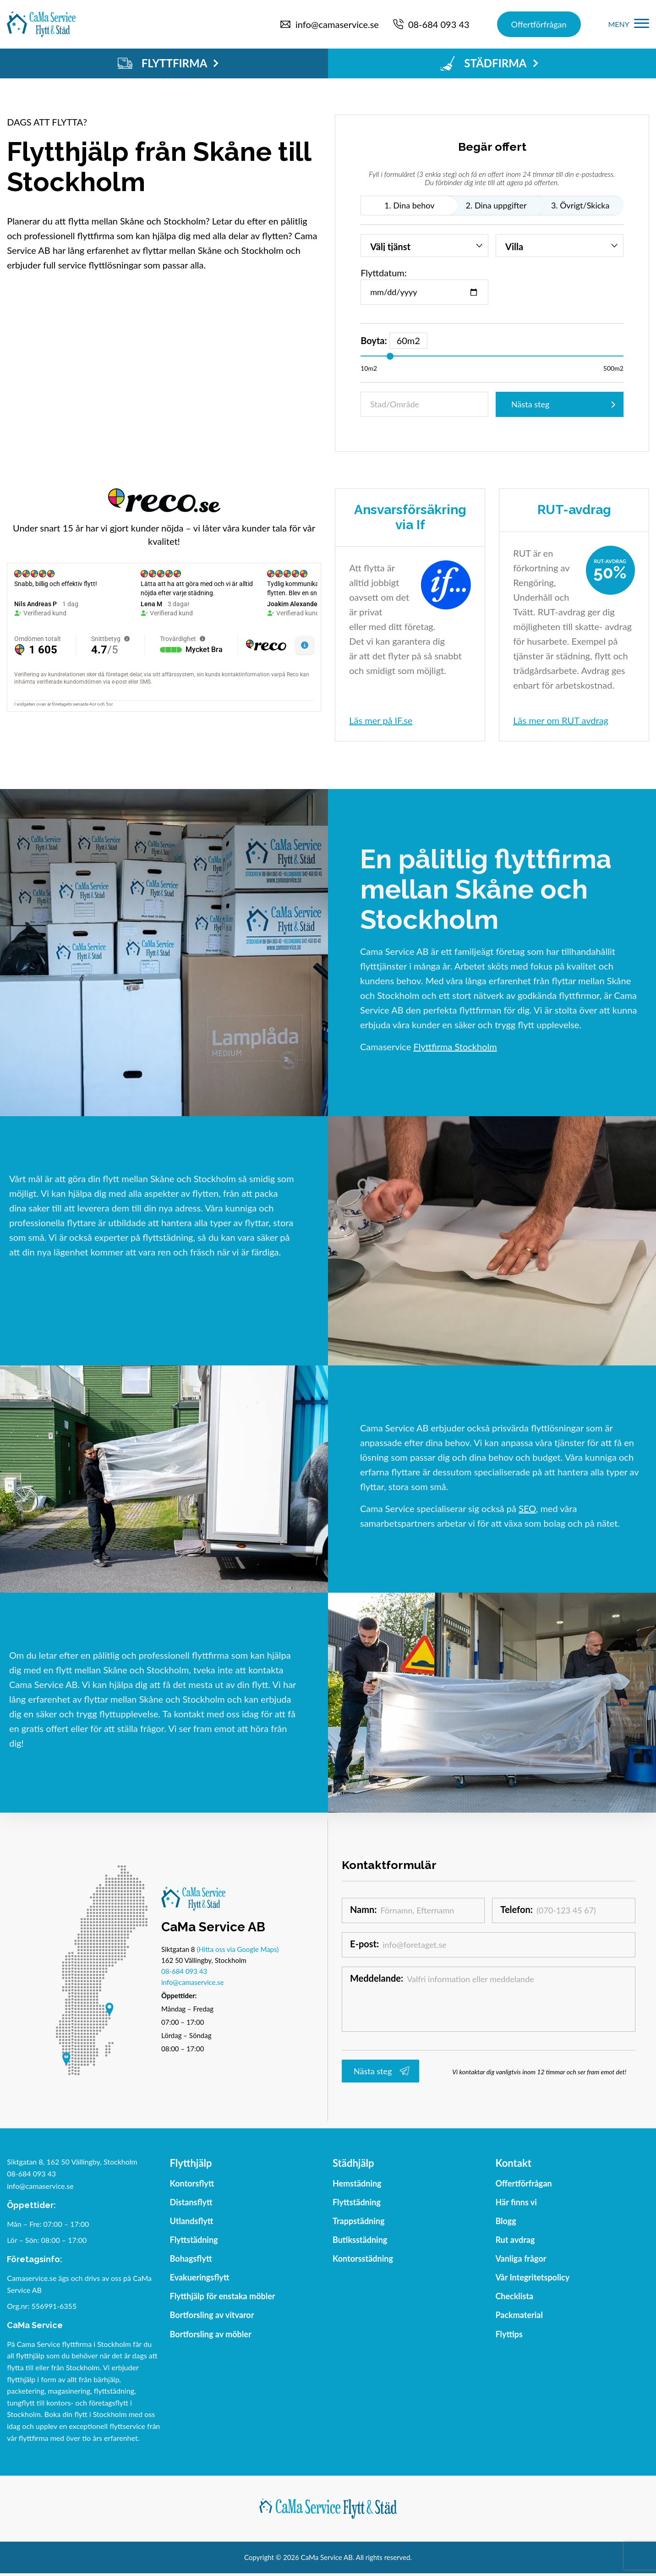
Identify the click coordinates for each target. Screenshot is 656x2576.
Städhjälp (353, 2163)
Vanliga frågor (520, 2258)
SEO (527, 1508)
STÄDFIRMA (489, 63)
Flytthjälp (191, 2163)
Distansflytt (191, 2202)
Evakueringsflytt (200, 2277)
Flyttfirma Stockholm (455, 1046)
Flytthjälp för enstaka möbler (222, 2296)
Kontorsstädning (363, 2258)
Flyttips (509, 2334)
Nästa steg (530, 404)
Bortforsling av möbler (210, 2334)
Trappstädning (359, 2221)
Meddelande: (378, 1978)
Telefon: (518, 1910)
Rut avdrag (515, 2240)
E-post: (365, 1944)
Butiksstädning (360, 2240)
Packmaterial (519, 2315)
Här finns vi (516, 2202)
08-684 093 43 (184, 1971)
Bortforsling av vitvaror (212, 2315)
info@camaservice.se (192, 1982)
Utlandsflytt (191, 2221)
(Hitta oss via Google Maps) (238, 1949)
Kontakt (513, 2163)
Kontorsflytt (192, 2183)
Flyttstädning (194, 2240)
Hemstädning (357, 2183)
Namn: (364, 1910)
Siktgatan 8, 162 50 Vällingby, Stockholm (72, 2161)
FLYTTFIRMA (168, 63)
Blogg (505, 2221)
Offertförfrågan (539, 24)
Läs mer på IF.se (380, 720)
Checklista (514, 2296)
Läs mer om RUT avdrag (560, 720)
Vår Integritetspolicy (532, 2277)
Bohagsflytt (191, 2258)
